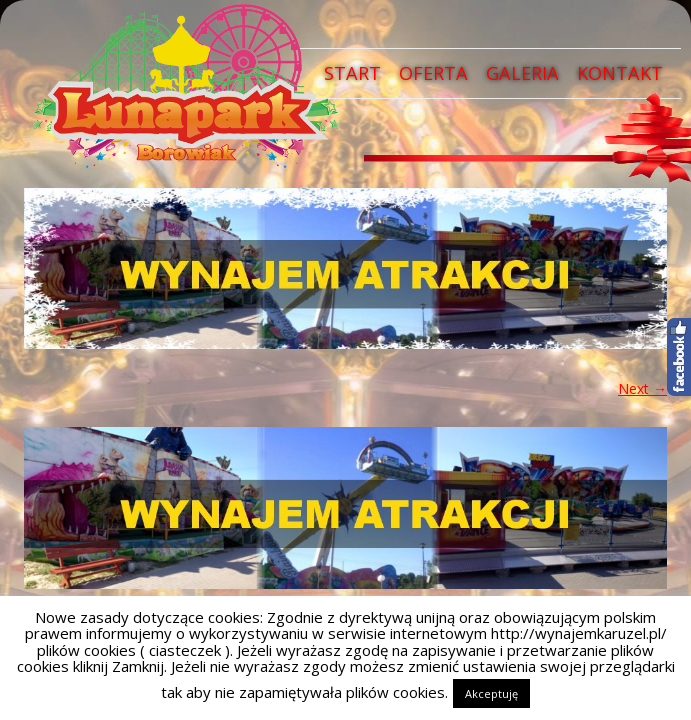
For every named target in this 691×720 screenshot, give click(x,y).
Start (352, 73)
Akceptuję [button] (491, 693)
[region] (345, 268)
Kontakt (620, 73)
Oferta (433, 73)
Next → (642, 388)
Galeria (522, 73)
